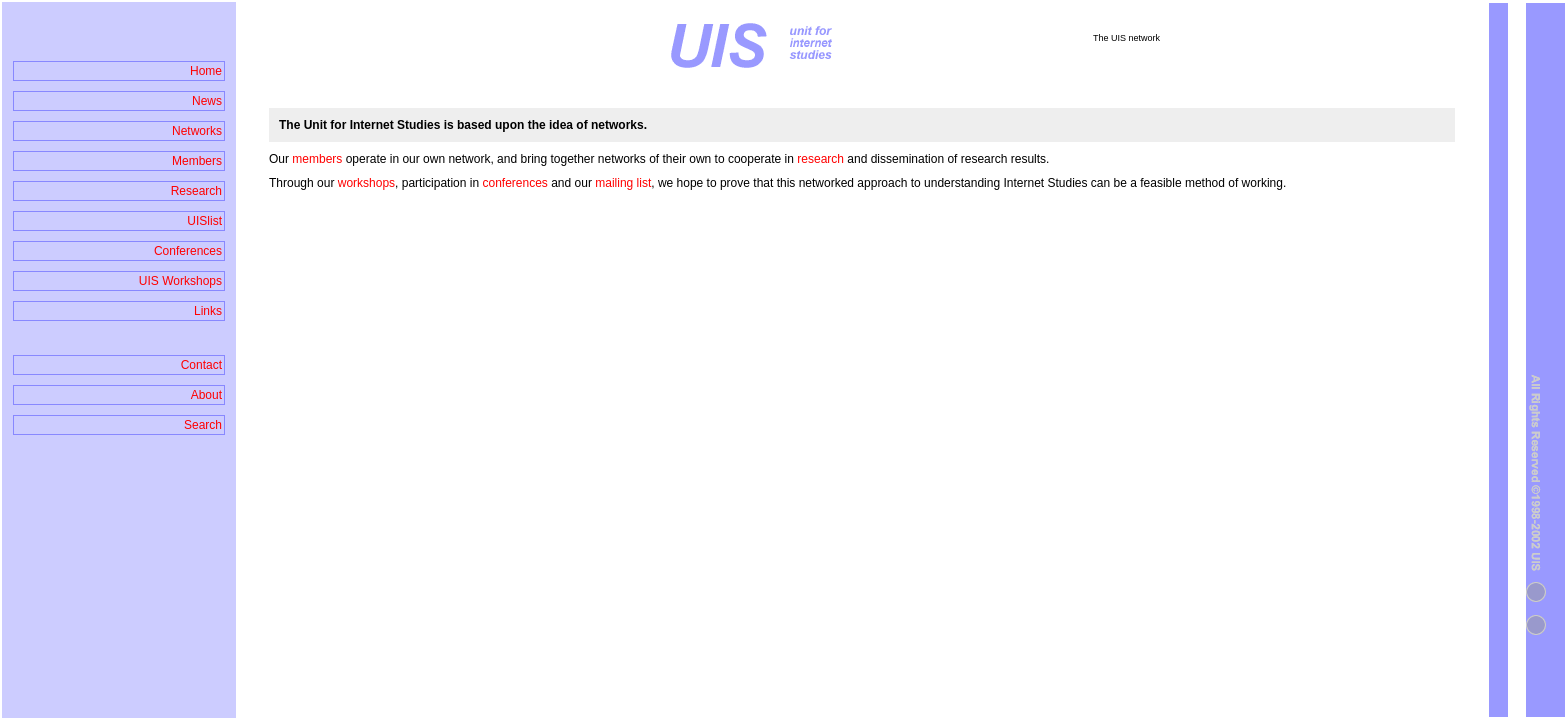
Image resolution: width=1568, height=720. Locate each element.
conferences (514, 183)
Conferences (188, 251)
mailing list (623, 183)
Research (196, 191)
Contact (201, 365)
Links (208, 311)
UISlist (204, 221)
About (206, 395)
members (318, 159)
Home (206, 71)
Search (203, 425)
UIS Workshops (180, 281)
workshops (366, 183)
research (822, 159)
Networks (197, 131)
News (207, 101)
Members (197, 161)
